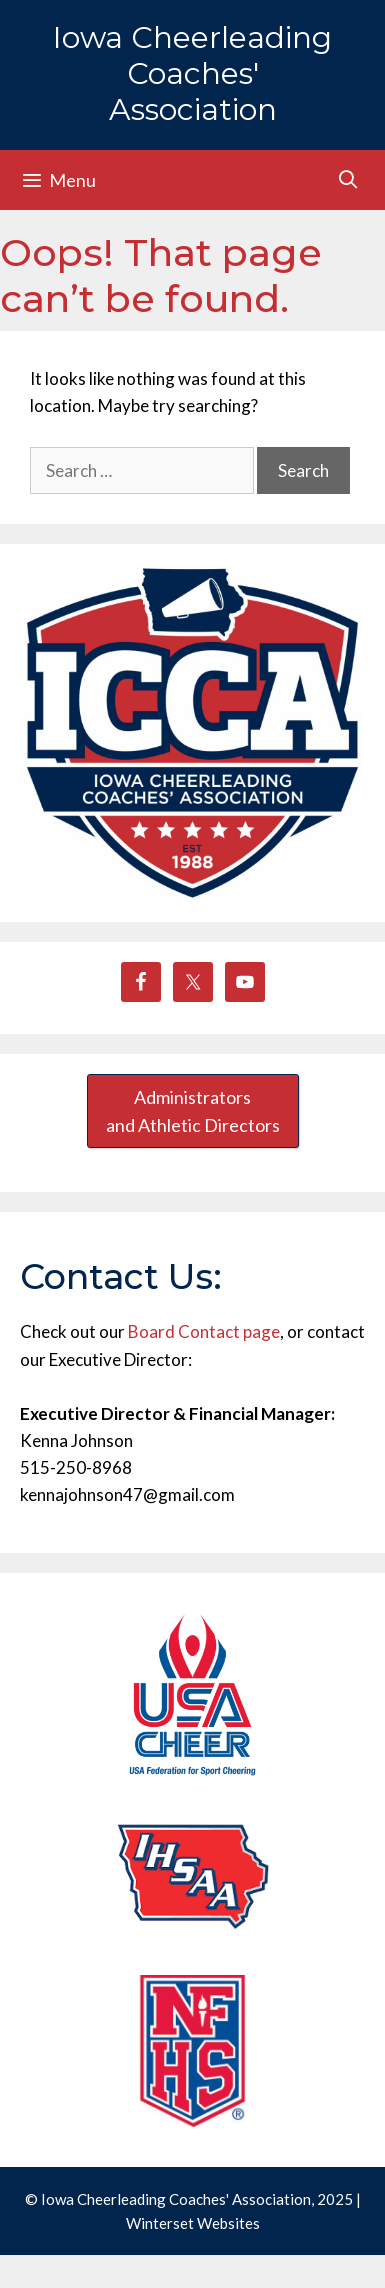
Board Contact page (204, 1331)
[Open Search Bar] (348, 179)
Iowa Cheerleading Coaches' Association (192, 73)
